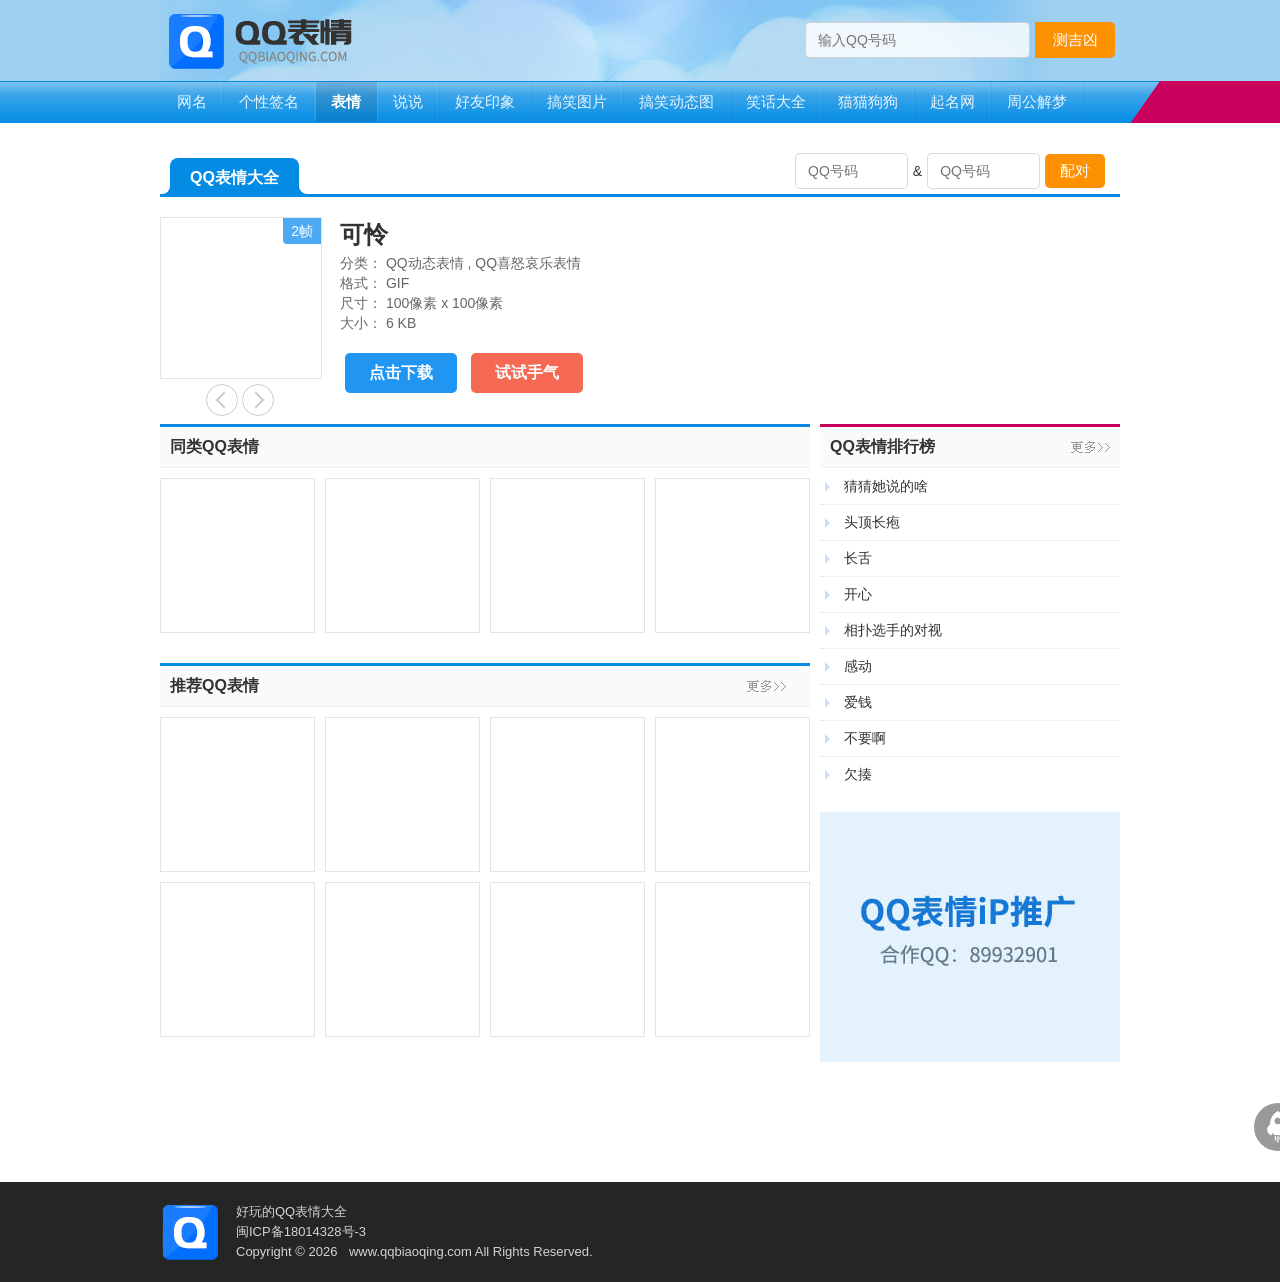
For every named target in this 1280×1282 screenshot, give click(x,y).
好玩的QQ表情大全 (291, 1211)
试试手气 (527, 372)
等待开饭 (258, 400)
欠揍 (858, 774)
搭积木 (222, 400)
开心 (858, 594)
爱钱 (858, 702)
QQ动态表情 (425, 263)
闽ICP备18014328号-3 (301, 1231)
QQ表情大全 (234, 181)
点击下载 (401, 372)
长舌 (858, 558)
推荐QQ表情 (214, 685)
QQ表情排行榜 (882, 446)
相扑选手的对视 (893, 630)
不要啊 (865, 738)
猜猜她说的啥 (886, 486)
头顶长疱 (872, 522)
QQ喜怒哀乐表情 (528, 263)
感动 (858, 666)
